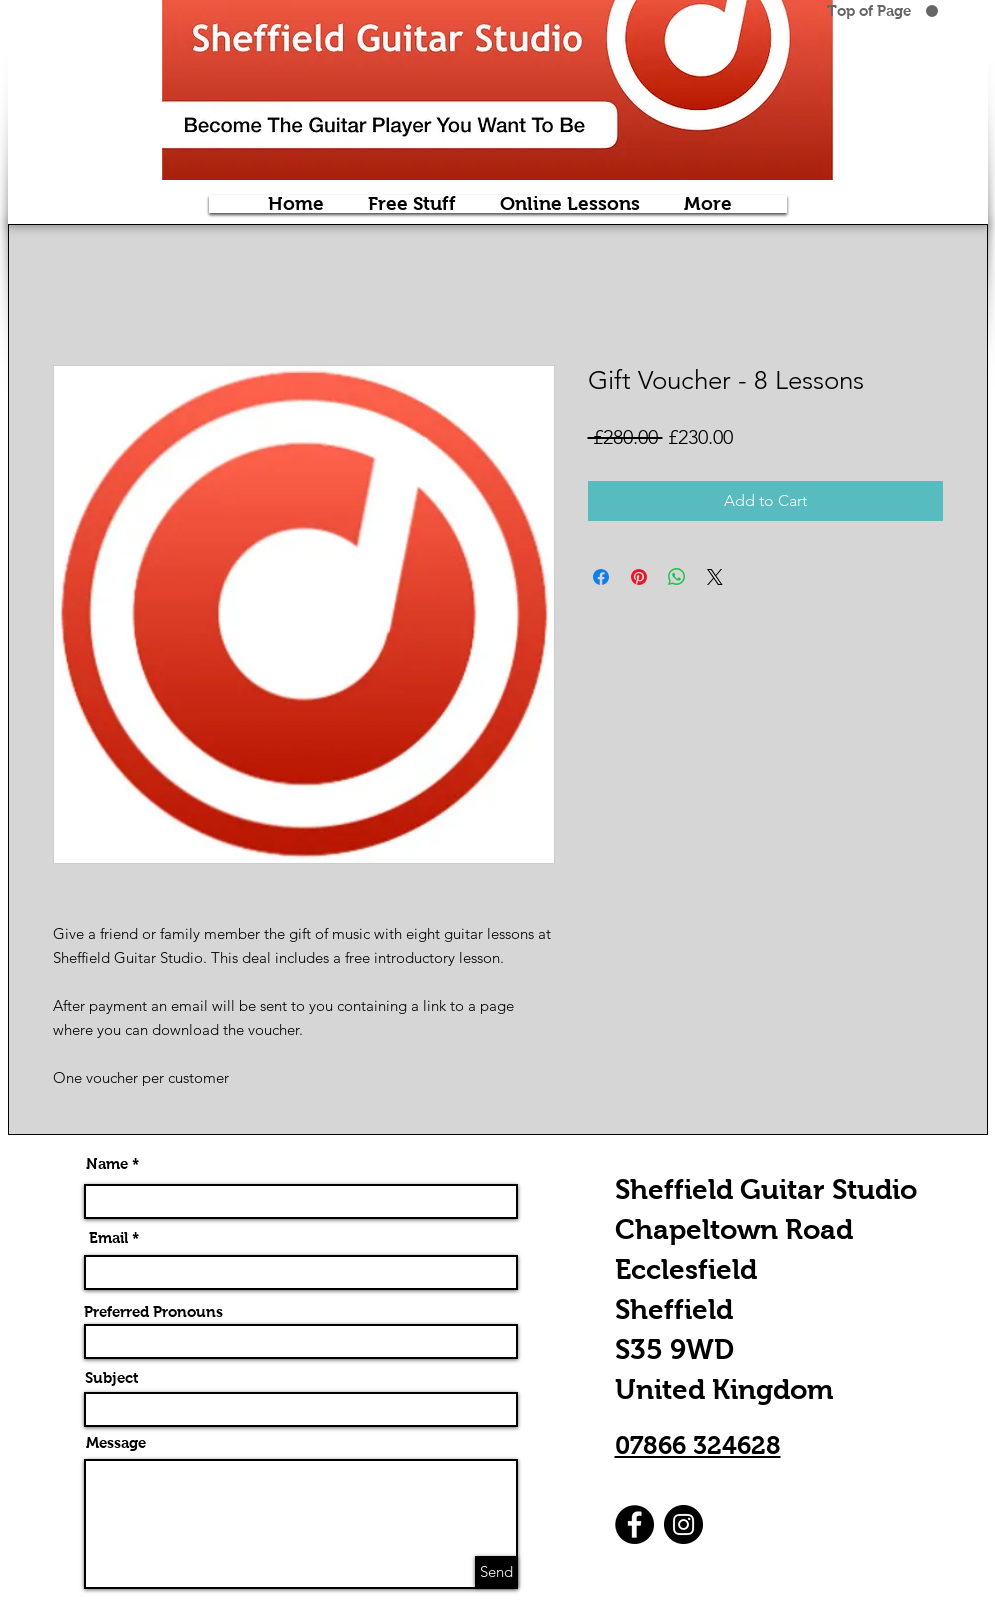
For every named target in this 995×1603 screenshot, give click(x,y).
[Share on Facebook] (601, 577)
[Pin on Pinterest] (639, 577)
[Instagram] (683, 1524)
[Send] (496, 1571)
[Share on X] (715, 577)
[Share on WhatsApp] (677, 577)
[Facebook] (634, 1524)
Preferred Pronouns (153, 1311)
